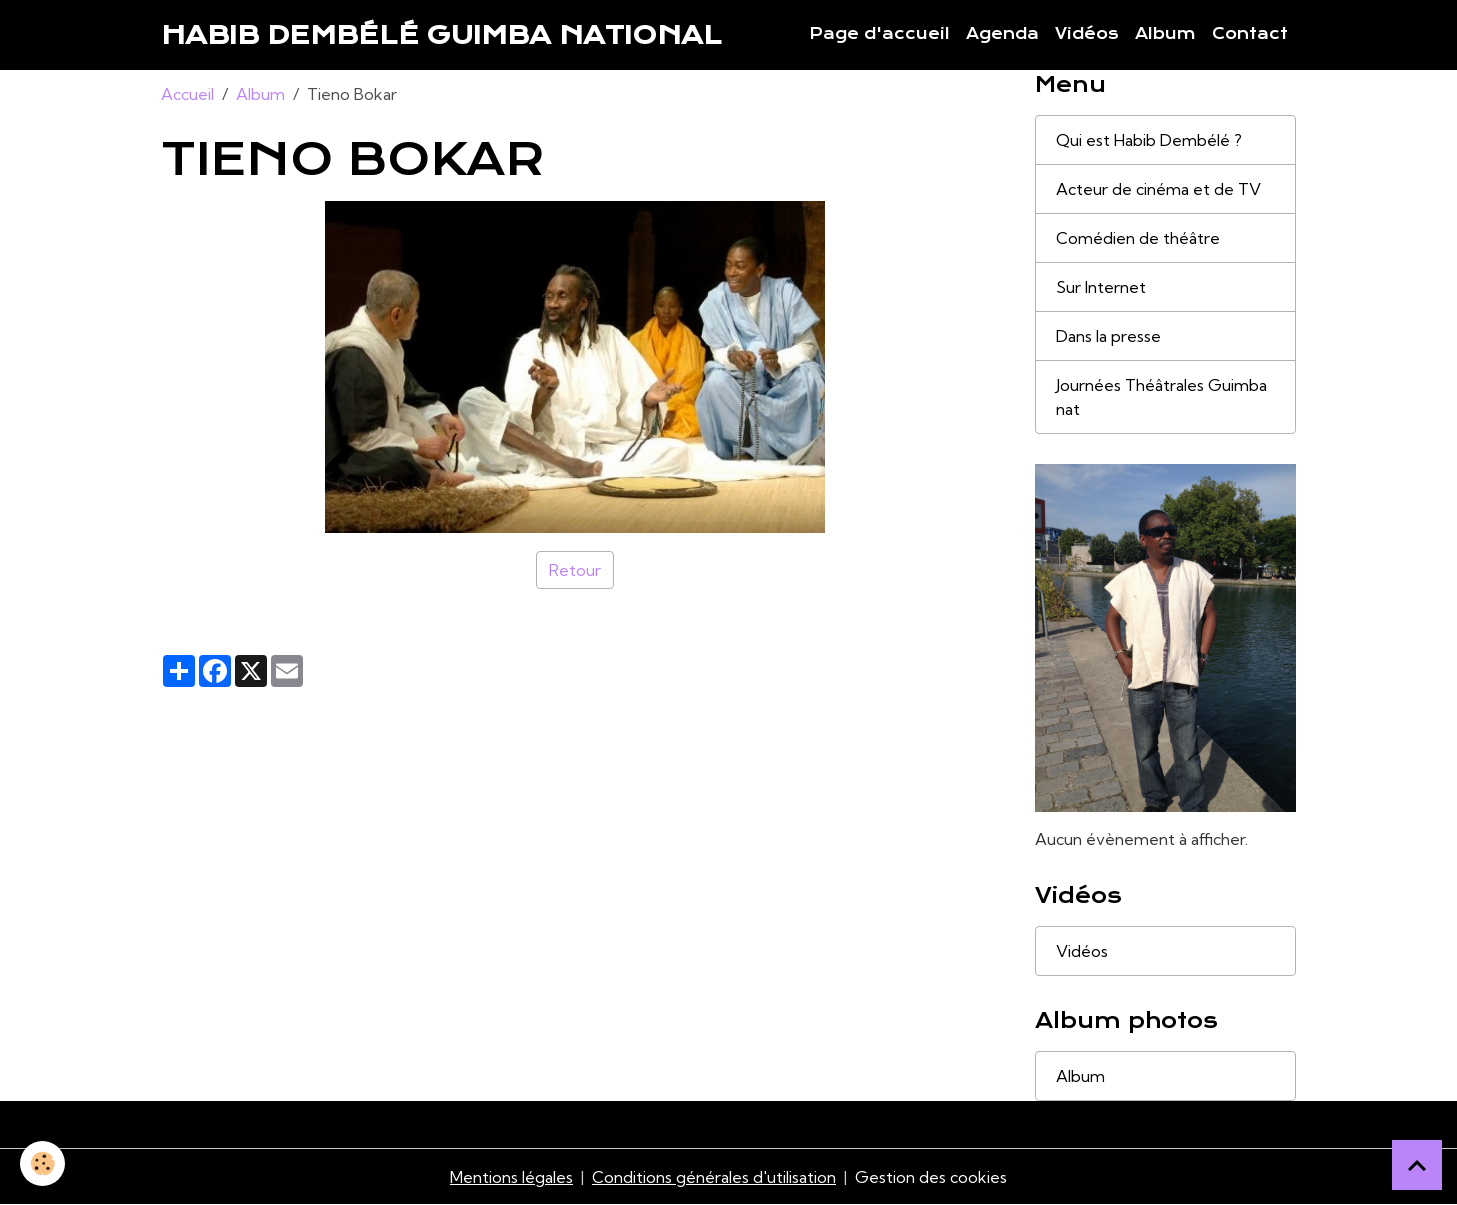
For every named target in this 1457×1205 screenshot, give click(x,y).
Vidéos (1087, 34)
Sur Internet (1101, 287)
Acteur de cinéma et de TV (1158, 189)
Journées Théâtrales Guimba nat (1161, 397)
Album (1165, 34)
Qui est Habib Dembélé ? (1149, 140)
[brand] (441, 35)
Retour (575, 570)
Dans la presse (1108, 336)
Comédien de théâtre (1138, 238)
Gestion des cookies (931, 1177)
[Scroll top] (1417, 1165)
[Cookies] (42, 1163)
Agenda (1002, 34)
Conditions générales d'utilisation (714, 1177)
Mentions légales (511, 1177)
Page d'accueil (879, 34)
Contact (1250, 34)
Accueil (187, 94)
